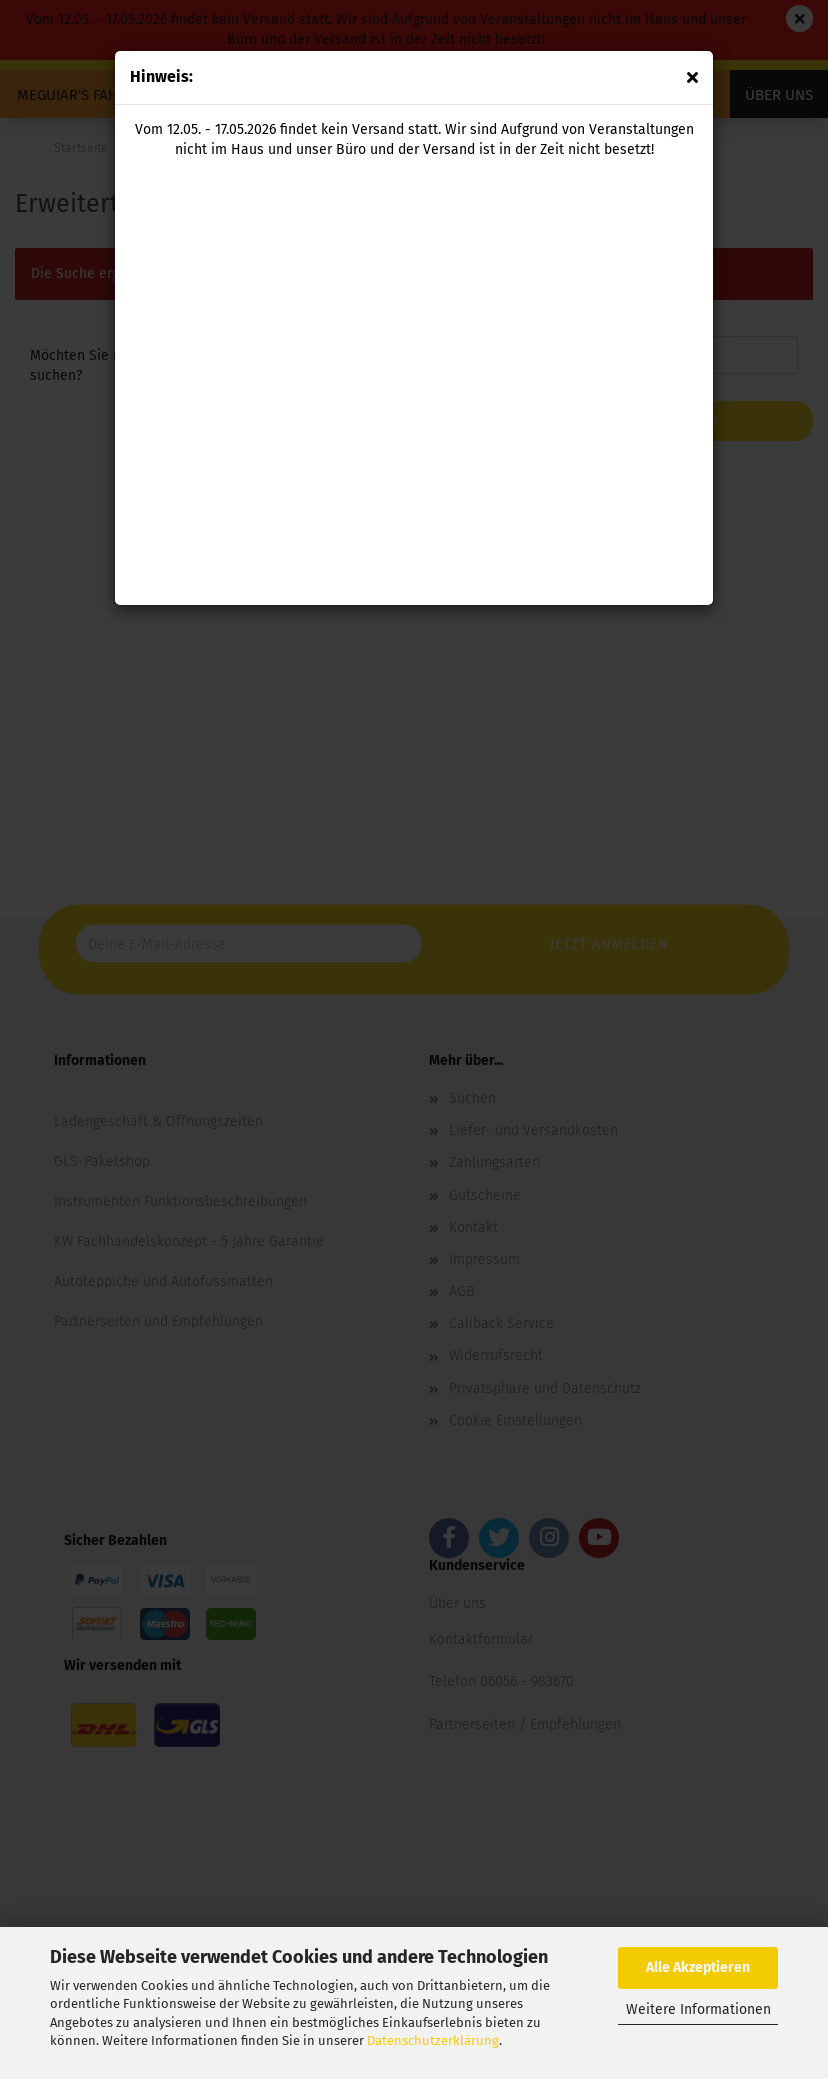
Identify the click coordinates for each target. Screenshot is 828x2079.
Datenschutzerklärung (433, 2040)
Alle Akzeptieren (698, 1967)
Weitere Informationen (698, 2009)
